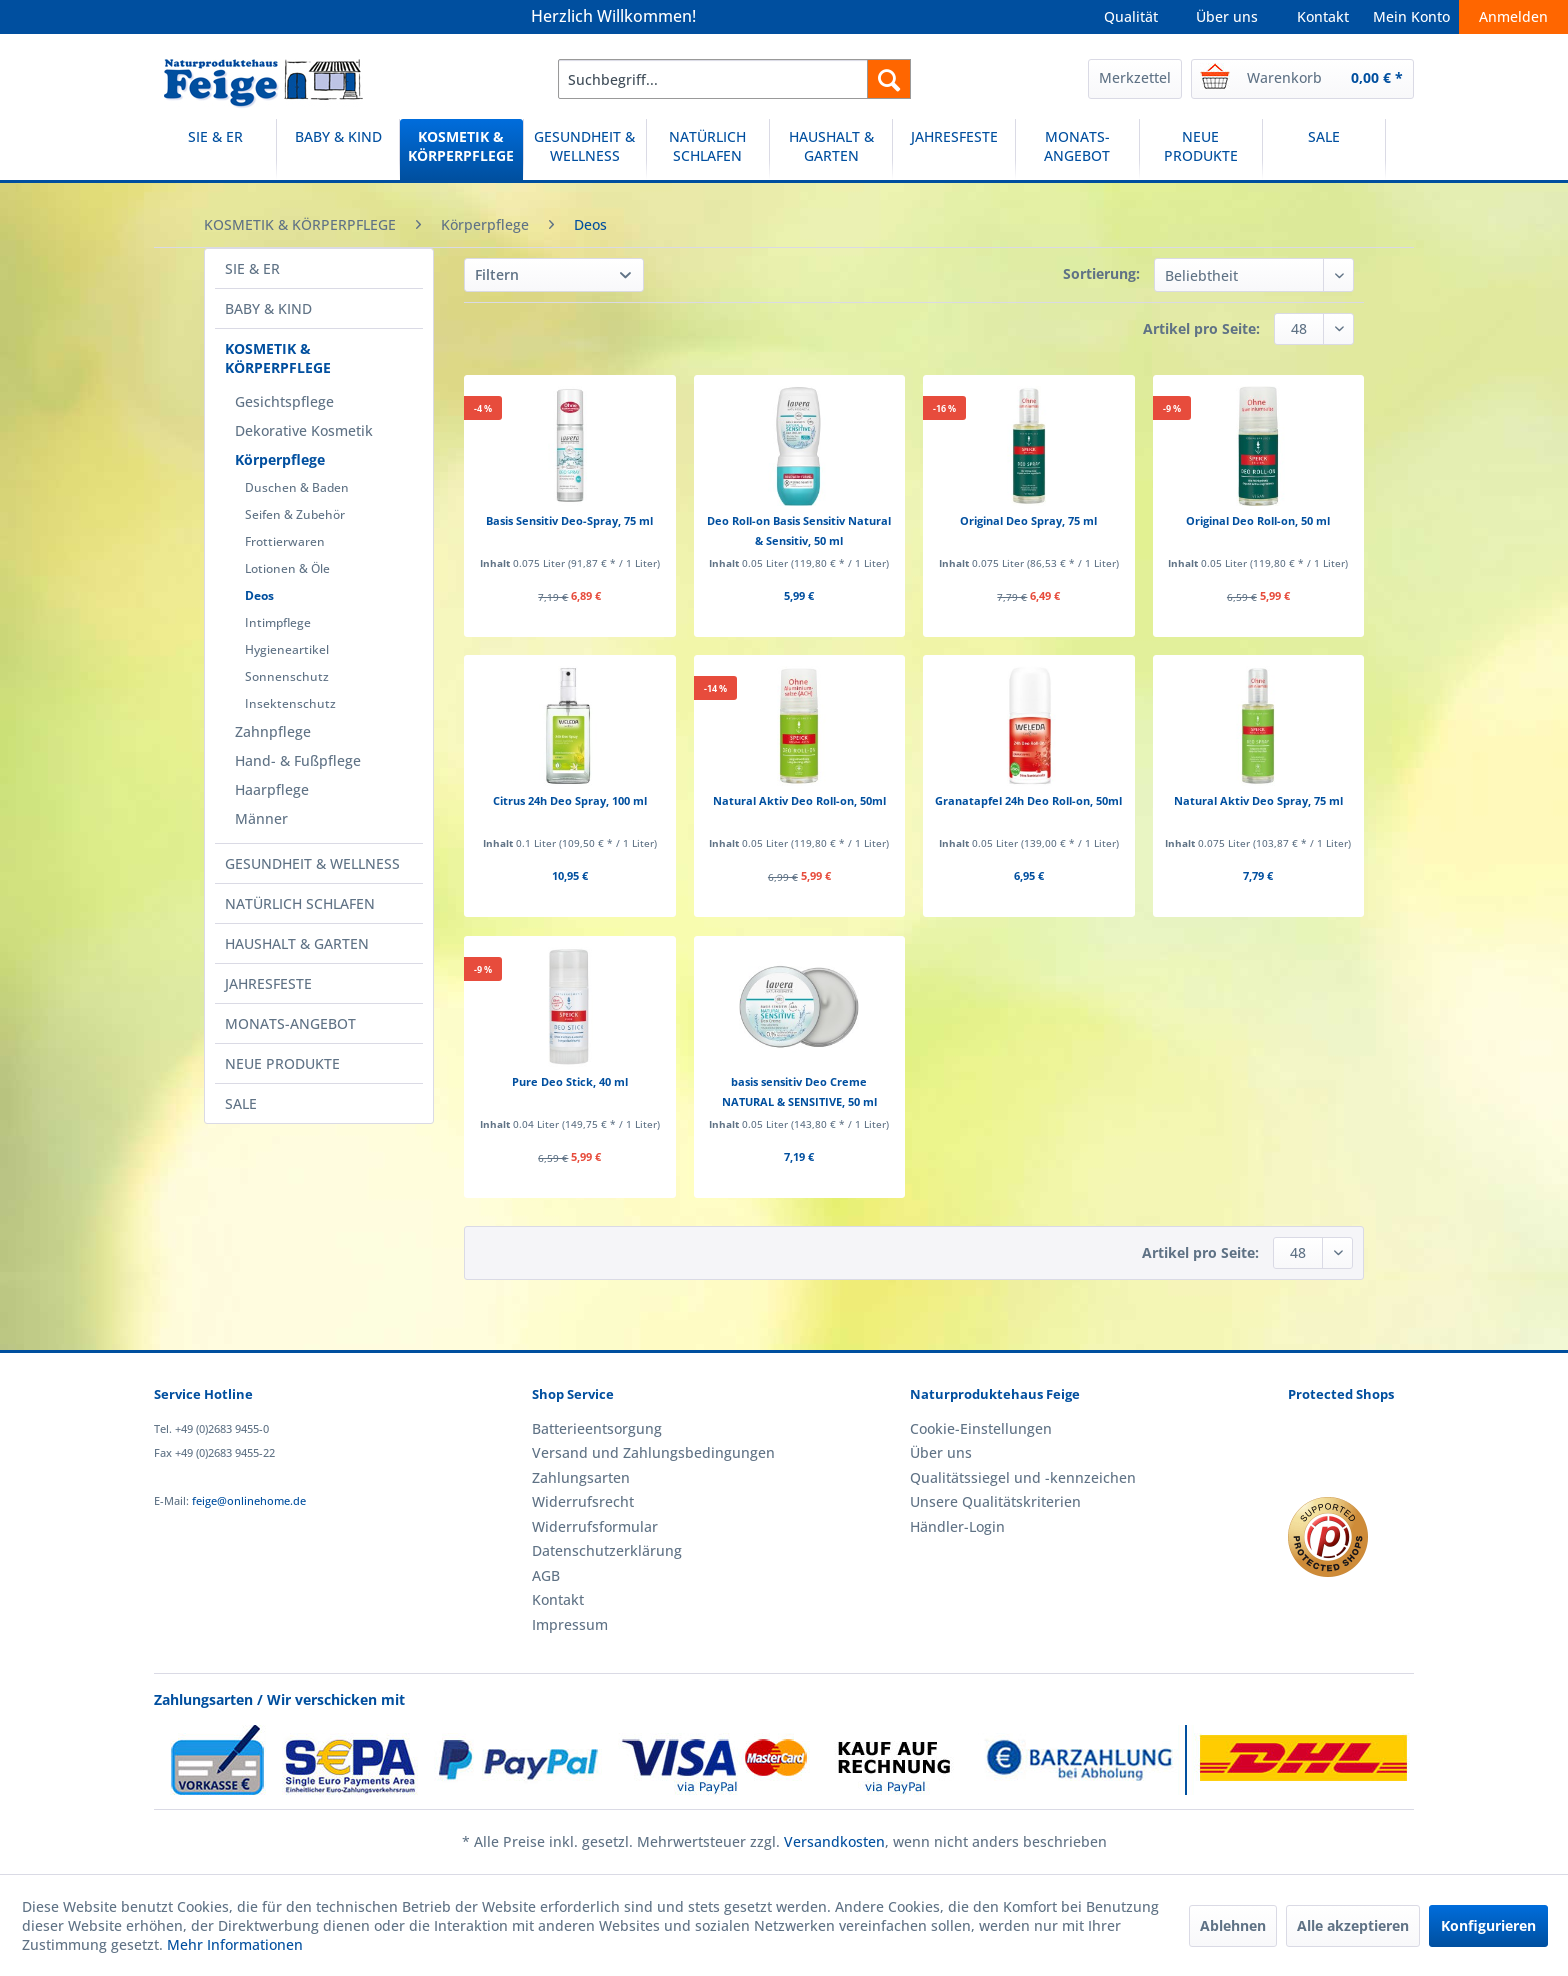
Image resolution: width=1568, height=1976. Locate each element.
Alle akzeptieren (1353, 1925)
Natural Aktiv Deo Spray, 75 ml (1258, 800)
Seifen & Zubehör (295, 514)
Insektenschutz (290, 703)
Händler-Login (957, 1526)
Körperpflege (280, 459)
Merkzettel (1135, 77)
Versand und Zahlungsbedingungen (653, 1452)
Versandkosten (834, 1841)
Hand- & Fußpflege (298, 760)
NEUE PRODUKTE (282, 1063)
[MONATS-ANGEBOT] (1077, 149)
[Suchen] (889, 79)
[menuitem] (734, 79)
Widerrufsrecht (583, 1501)
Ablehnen (1233, 1925)
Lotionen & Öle (287, 568)
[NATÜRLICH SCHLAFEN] (708, 149)
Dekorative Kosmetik (304, 430)
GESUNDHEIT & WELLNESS (312, 863)
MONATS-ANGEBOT (290, 1023)
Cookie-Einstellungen (981, 1428)
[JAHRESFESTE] (954, 149)
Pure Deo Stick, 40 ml (570, 1081)
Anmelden (1513, 16)
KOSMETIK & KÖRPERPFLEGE (278, 358)
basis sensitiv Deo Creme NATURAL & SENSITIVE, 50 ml (799, 1091)
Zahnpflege (273, 731)
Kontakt (1323, 16)
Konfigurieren (1488, 1925)
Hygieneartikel (287, 649)
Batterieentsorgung (597, 1428)
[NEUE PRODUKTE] (1201, 149)
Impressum (570, 1624)
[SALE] (1324, 149)
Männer (261, 818)
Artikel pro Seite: (1201, 328)
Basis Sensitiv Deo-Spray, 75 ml (569, 520)
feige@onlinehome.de (249, 1500)
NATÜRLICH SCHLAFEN (300, 903)
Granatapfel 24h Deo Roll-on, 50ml (1028, 800)
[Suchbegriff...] (734, 79)
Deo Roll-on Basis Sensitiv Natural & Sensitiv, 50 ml (799, 530)
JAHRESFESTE (268, 983)
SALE (241, 1103)
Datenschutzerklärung (607, 1550)
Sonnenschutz (287, 676)
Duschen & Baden (297, 487)
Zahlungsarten (581, 1477)
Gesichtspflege (284, 401)
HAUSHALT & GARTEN (297, 943)
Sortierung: (1101, 273)
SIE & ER (252, 268)
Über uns (1227, 16)
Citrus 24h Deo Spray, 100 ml (570, 800)
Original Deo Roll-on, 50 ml (1258, 520)
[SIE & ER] (215, 149)
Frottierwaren (285, 541)
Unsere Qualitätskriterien (995, 1501)
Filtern (497, 274)
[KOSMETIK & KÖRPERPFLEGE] (461, 149)
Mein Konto (1411, 16)
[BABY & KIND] (338, 149)
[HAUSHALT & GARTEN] (831, 149)
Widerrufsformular (595, 1526)
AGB (546, 1575)
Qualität (1131, 16)
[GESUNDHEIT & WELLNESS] (585, 149)
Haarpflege (272, 789)
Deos (259, 595)
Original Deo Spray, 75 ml (1028, 520)
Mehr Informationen (235, 1944)
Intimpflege (278, 622)
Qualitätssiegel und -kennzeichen (1023, 1477)
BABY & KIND (268, 308)
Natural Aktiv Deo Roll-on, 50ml (799, 800)
